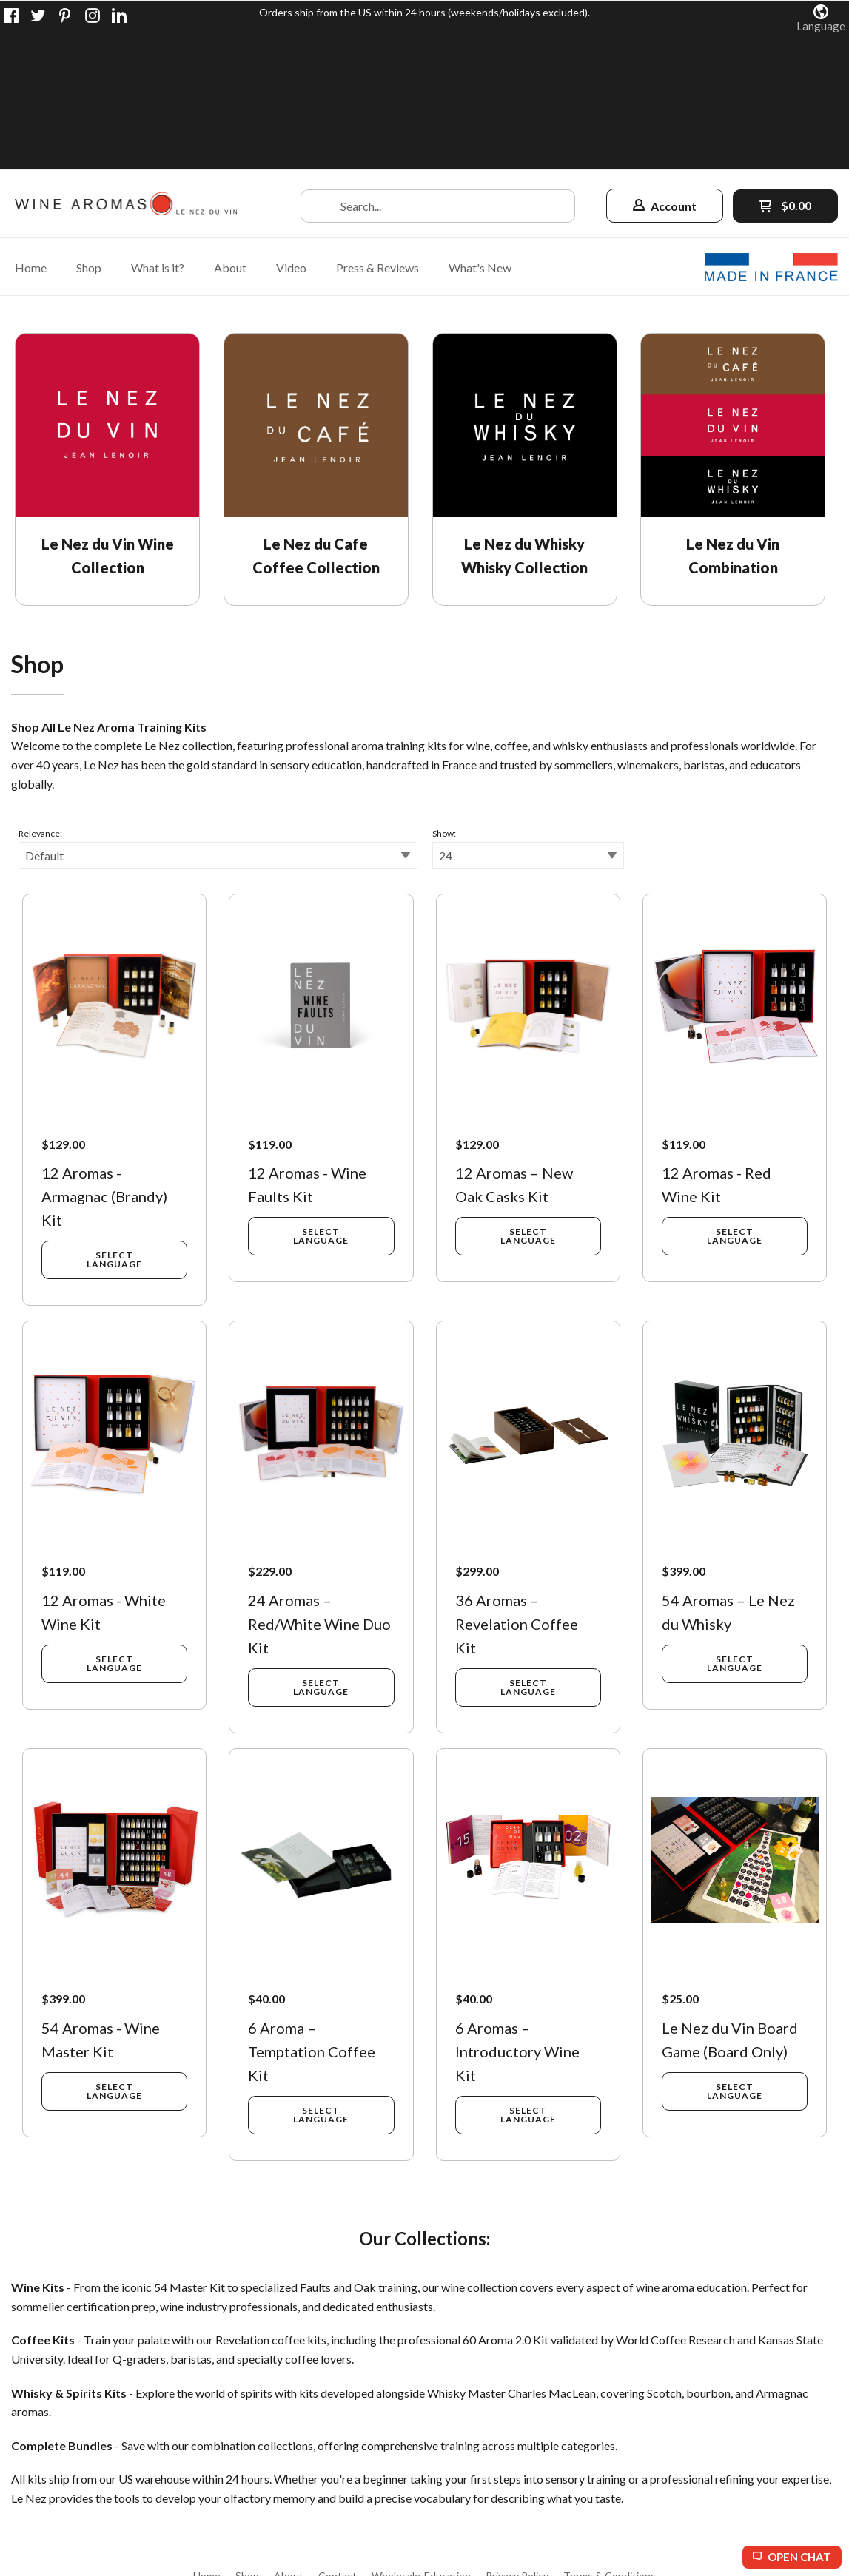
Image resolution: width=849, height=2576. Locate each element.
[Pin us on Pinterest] (65, 15)
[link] (112, 331)
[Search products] (438, 68)
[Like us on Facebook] (11, 15)
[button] (820, 18)
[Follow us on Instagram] (92, 15)
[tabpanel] (424, 1363)
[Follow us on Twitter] (38, 15)
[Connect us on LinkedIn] (119, 15)
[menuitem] (30, 129)
